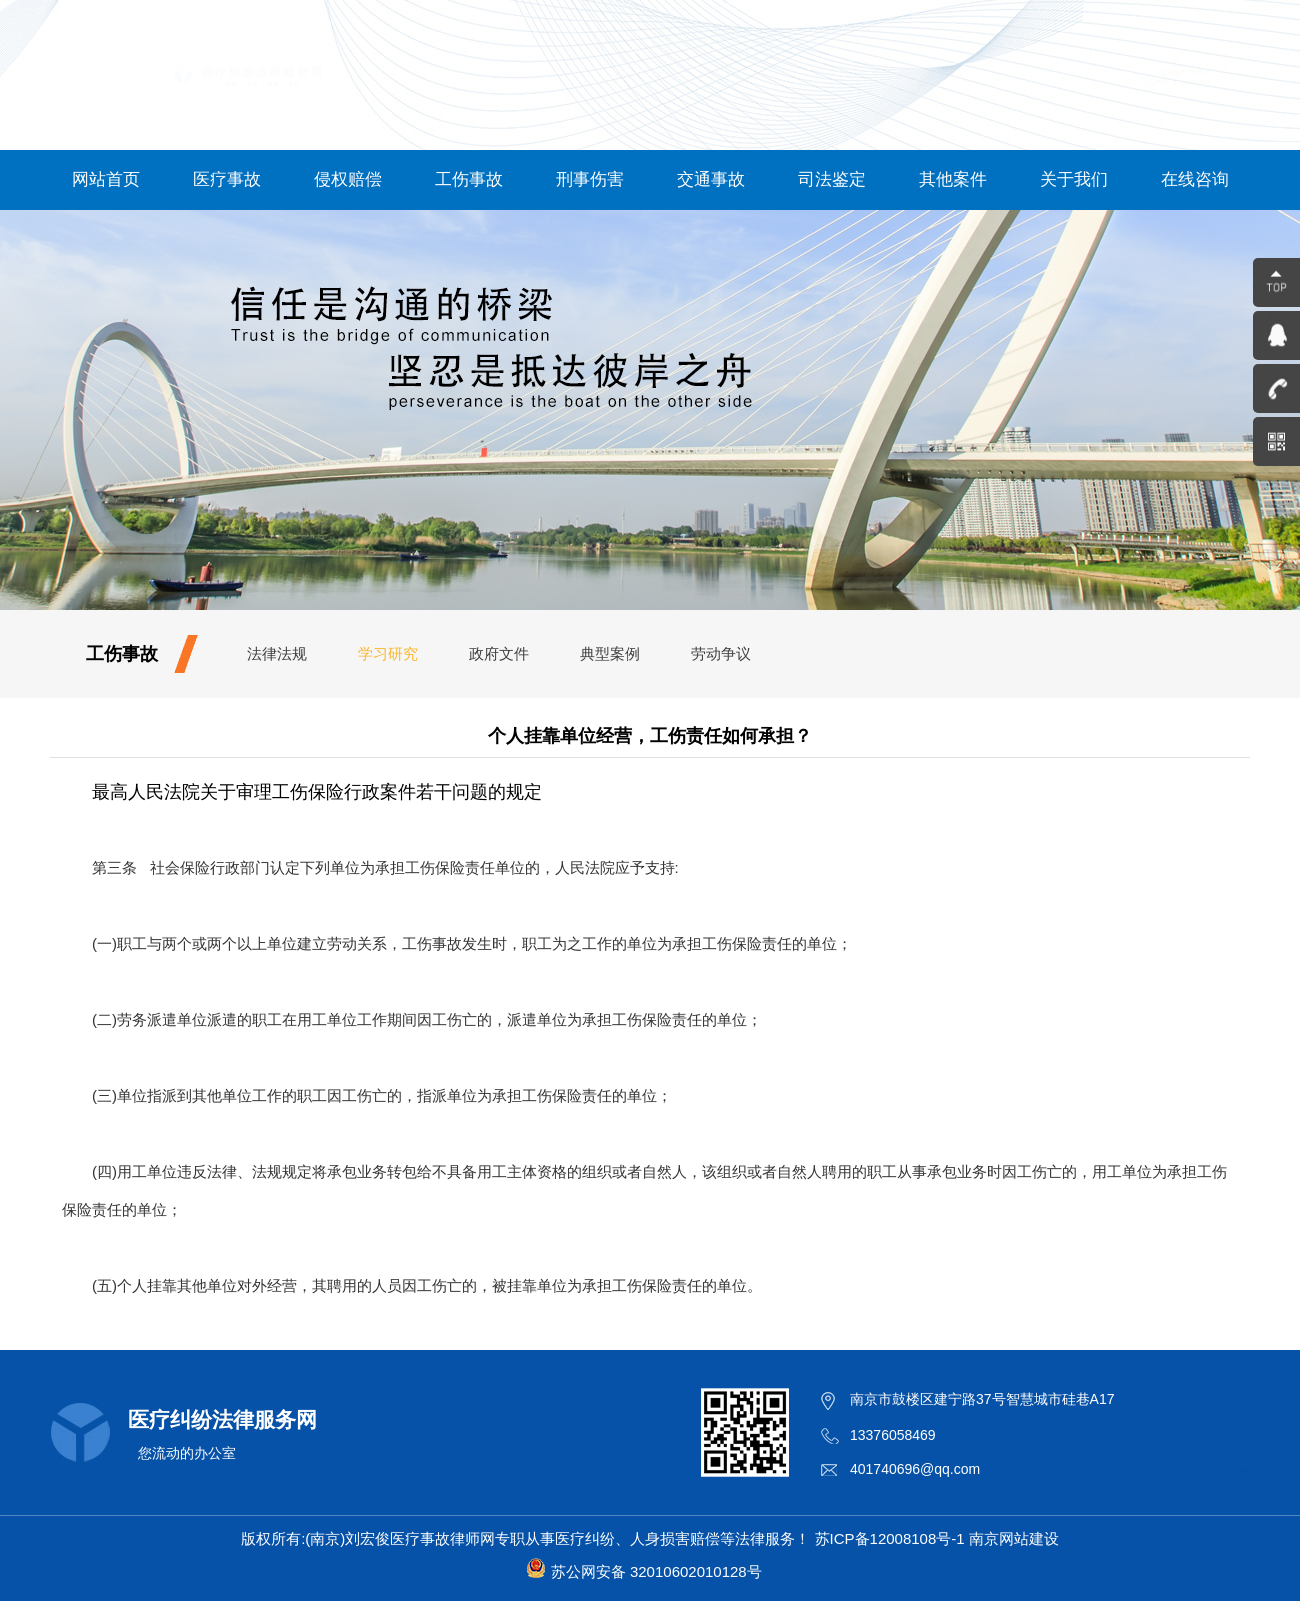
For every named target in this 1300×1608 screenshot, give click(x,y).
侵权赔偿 (348, 179)
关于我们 (1074, 179)
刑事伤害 (590, 179)
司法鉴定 (832, 179)
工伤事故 (469, 179)
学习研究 (388, 653)
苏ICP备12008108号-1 (890, 1538)
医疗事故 (227, 179)
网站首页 (106, 179)
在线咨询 (1195, 179)
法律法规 (277, 653)
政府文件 (499, 653)
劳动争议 (721, 653)
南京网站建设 (1014, 1538)
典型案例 (610, 653)
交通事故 (711, 179)
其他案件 (953, 179)
